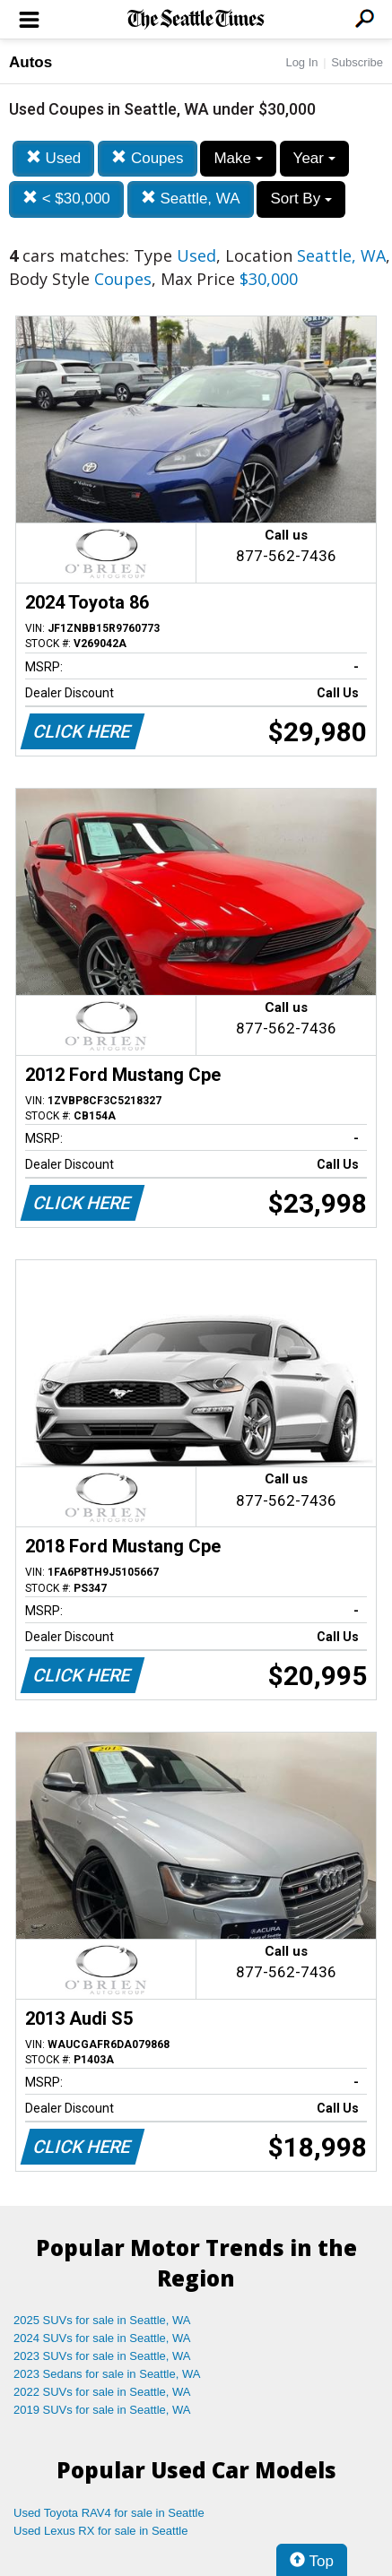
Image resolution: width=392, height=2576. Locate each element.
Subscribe (357, 62)
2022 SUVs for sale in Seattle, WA (102, 2392)
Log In (301, 62)
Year (314, 158)
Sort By (300, 198)
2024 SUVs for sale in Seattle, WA (102, 2338)
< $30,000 (66, 198)
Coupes (147, 158)
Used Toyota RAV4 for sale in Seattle (109, 2513)
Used (53, 158)
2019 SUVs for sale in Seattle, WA (102, 2409)
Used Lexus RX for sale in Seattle (100, 2530)
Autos (30, 62)
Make (237, 158)
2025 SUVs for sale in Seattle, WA (102, 2320)
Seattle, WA (190, 198)
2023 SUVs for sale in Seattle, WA (102, 2356)
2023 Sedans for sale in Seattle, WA (106, 2374)
